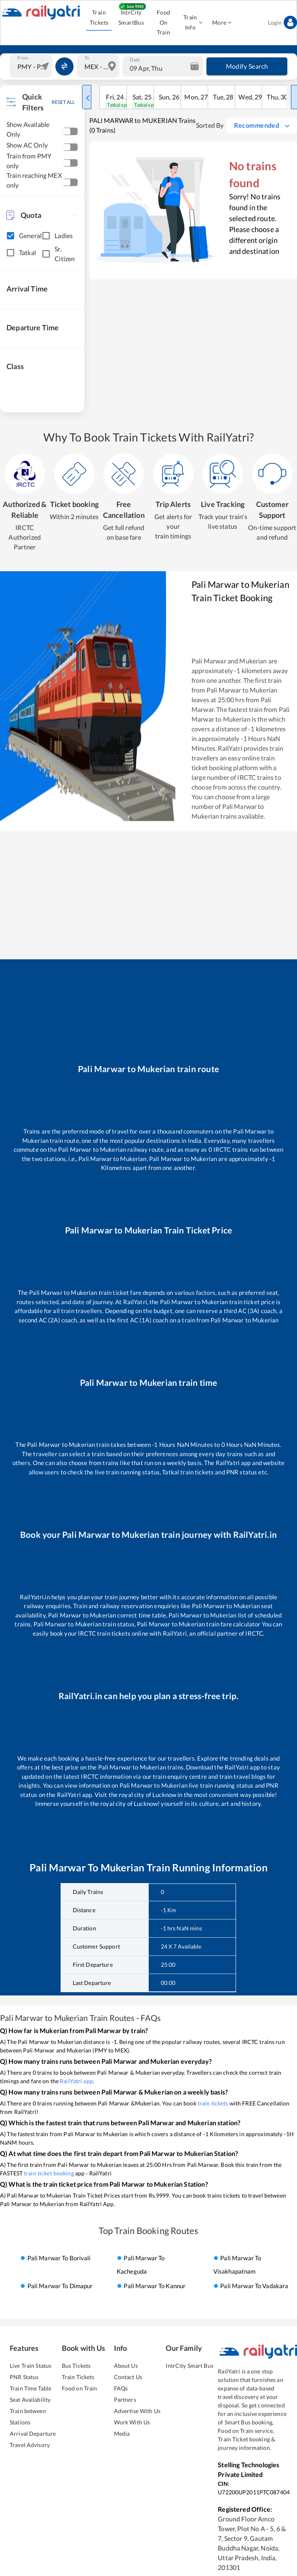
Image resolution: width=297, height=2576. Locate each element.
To (86, 58)
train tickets (213, 2103)
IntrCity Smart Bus (189, 2365)
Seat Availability (30, 2399)
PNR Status (24, 2376)
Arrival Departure (33, 2433)
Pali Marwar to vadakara (254, 2285)
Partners (125, 2399)
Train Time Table (30, 2388)
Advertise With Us (137, 2410)
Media (122, 2433)
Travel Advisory (30, 2444)
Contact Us (128, 2376)
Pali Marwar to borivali (59, 2257)
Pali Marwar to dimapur (60, 2285)
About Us (126, 2365)
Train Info (193, 22)
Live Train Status (30, 2365)
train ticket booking (49, 2173)
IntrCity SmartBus (131, 17)
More (222, 22)
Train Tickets (99, 17)
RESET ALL (63, 102)
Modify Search (246, 66)
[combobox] (31, 66)
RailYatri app (76, 2081)
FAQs (121, 2388)
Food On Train (163, 22)
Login (282, 23)
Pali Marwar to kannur (154, 2285)
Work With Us (132, 2422)
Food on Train (79, 2388)
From (22, 58)
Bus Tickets (76, 2365)
